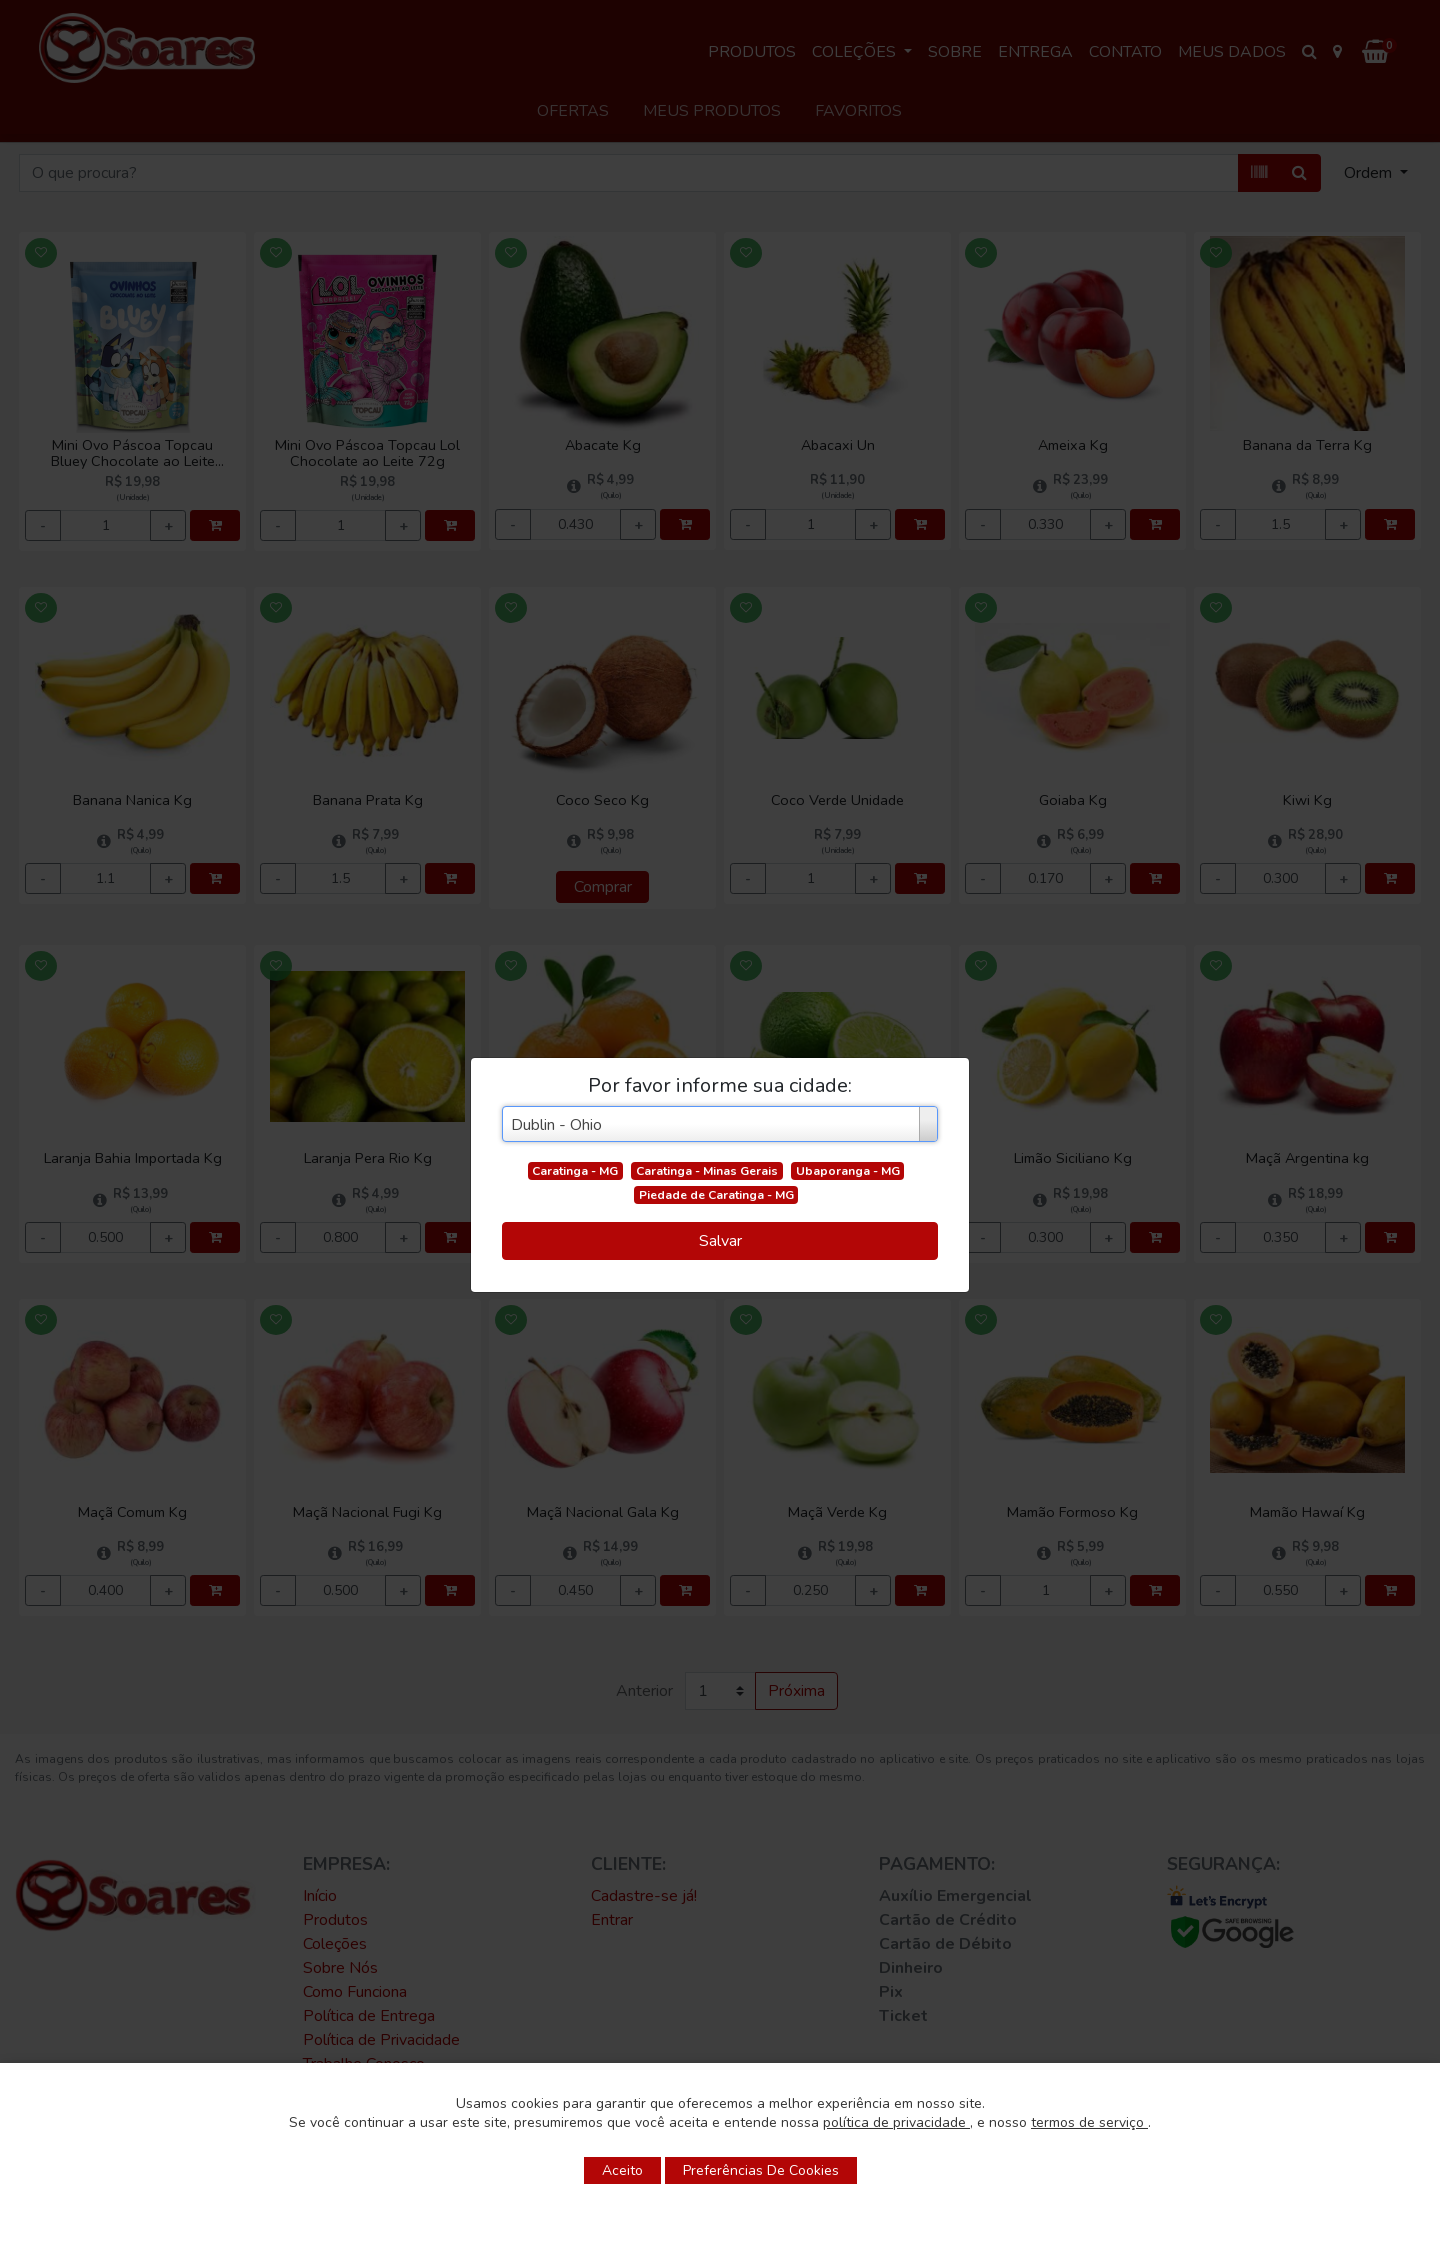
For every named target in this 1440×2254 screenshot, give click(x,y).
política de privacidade (896, 2122)
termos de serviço (1089, 2122)
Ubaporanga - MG (848, 1171)
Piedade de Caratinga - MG (716, 1195)
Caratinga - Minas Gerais (707, 1171)
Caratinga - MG (575, 1171)
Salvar (720, 1241)
